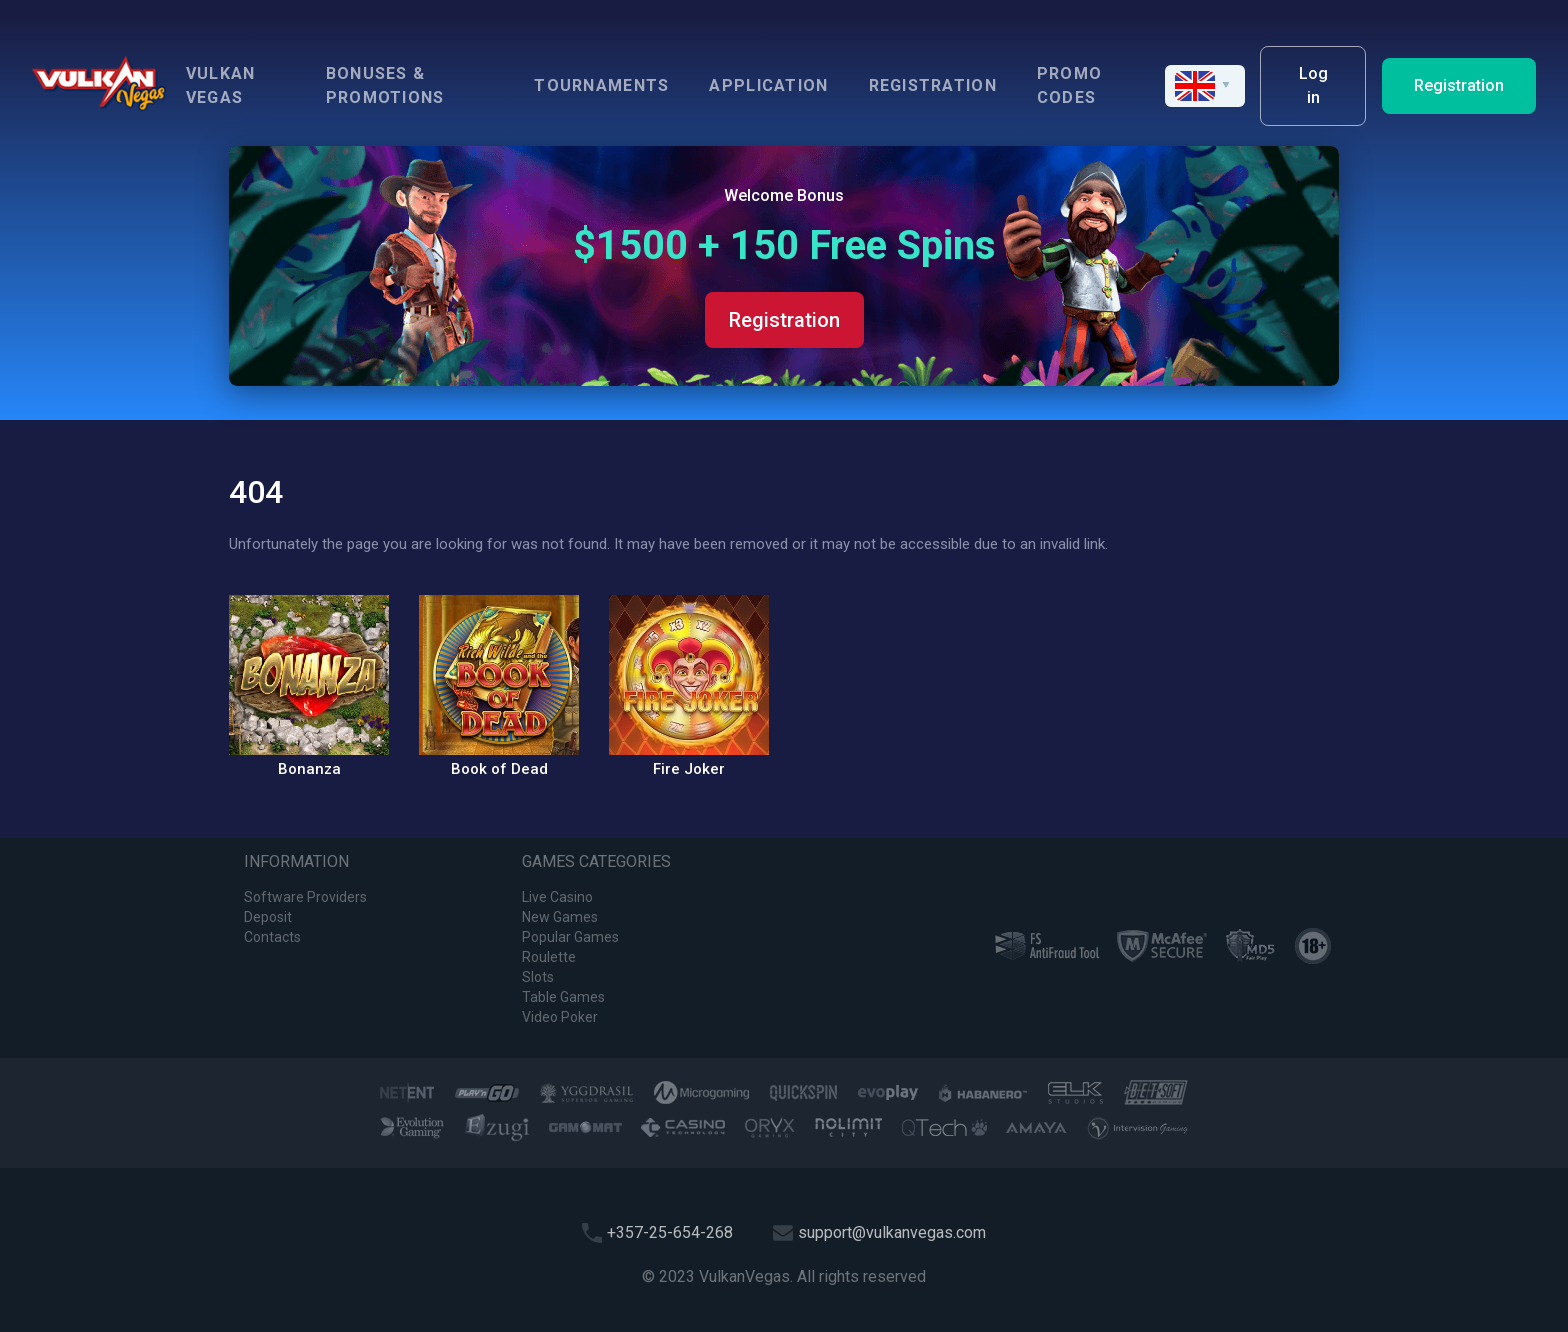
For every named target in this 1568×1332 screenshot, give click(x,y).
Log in (1313, 85)
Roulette (549, 957)
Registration (933, 85)
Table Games (563, 997)
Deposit (268, 917)
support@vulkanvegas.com (892, 1232)
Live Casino (557, 897)
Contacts (272, 937)
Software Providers (305, 897)
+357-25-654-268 (670, 1232)
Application (768, 85)
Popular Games (570, 937)
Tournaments (601, 85)
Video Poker (560, 1017)
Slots (538, 977)
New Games (560, 917)
